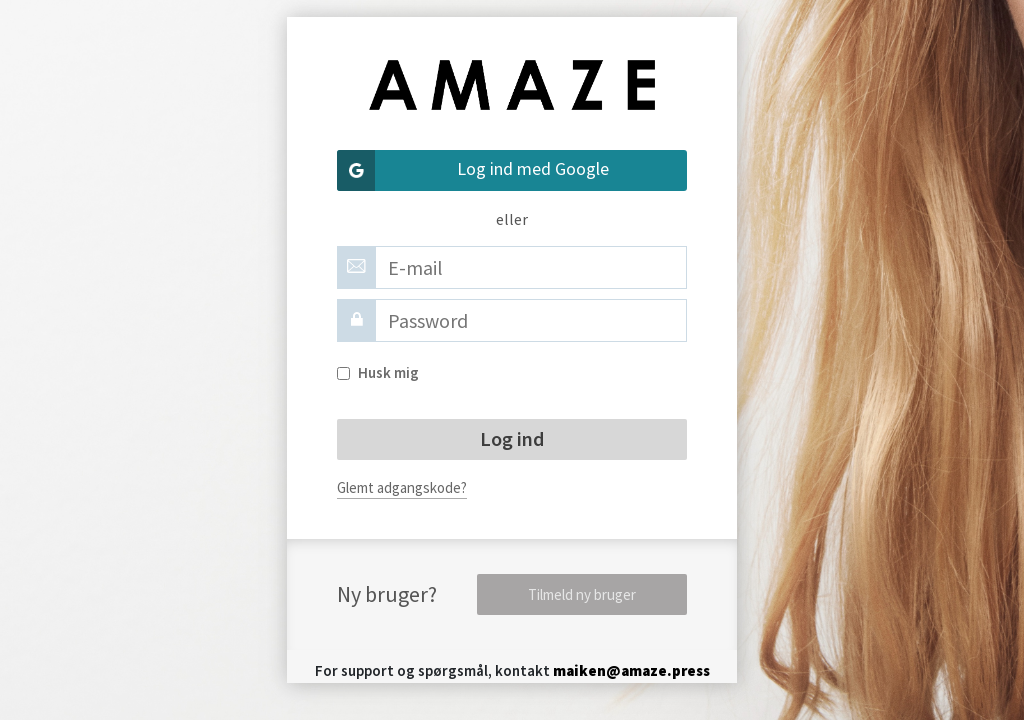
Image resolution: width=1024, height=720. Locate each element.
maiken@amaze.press (631, 670)
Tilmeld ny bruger (582, 594)
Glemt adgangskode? (402, 487)
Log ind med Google (473, 170)
